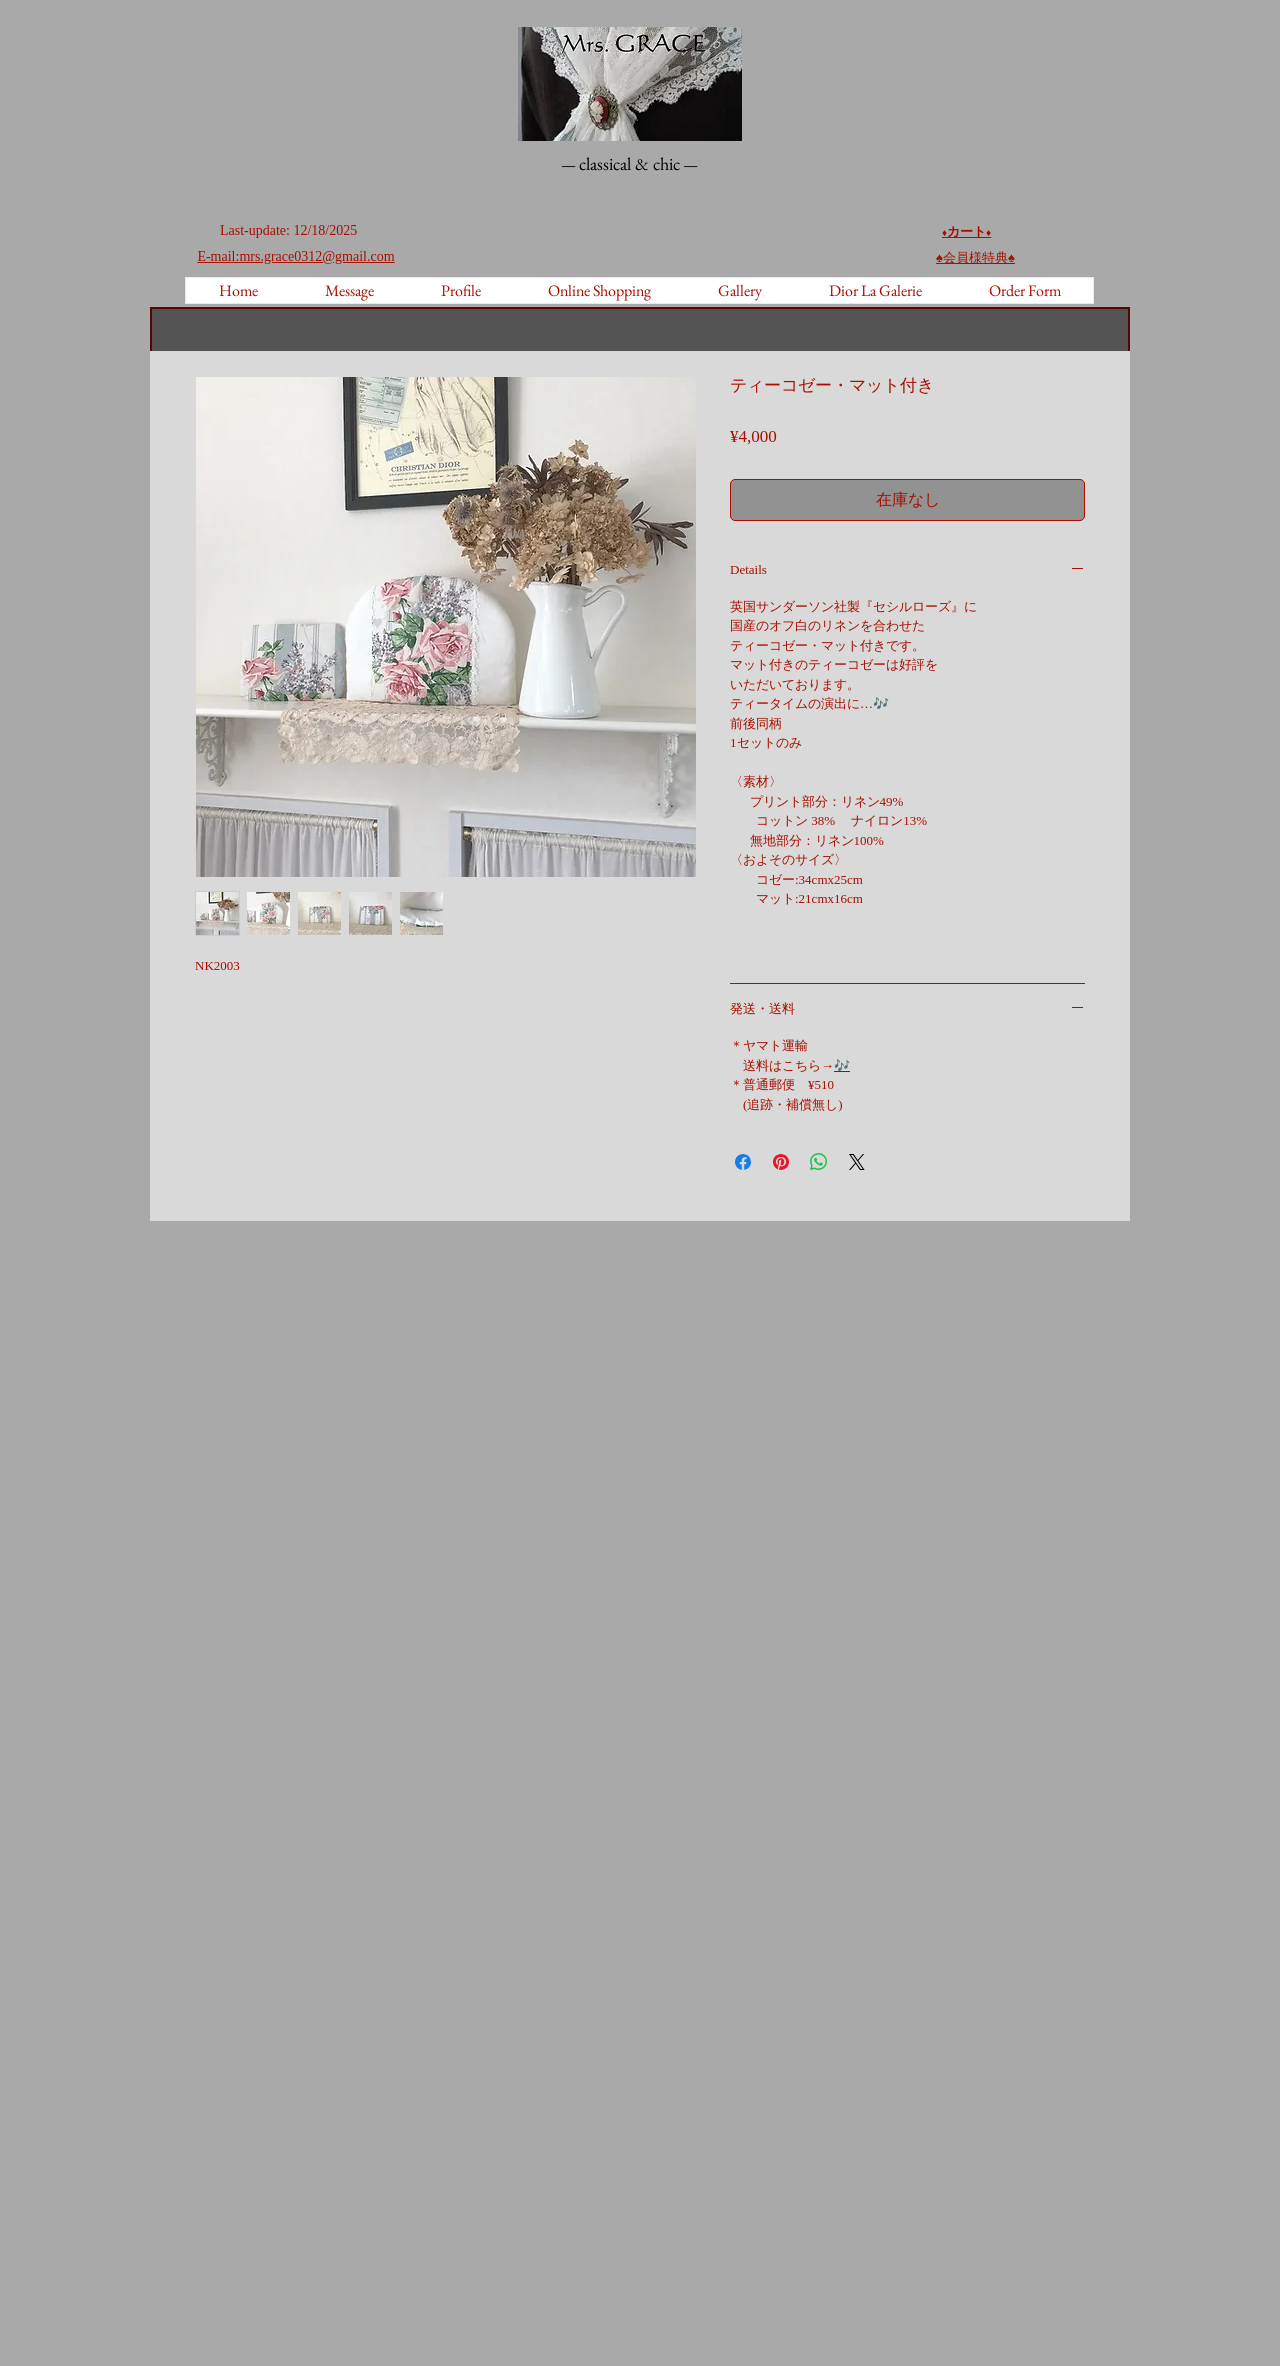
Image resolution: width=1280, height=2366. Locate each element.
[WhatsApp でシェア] (819, 1162)
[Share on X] (857, 1162)
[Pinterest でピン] (781, 1162)
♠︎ (975, 257)
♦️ (988, 232)
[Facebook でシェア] (743, 1162)
